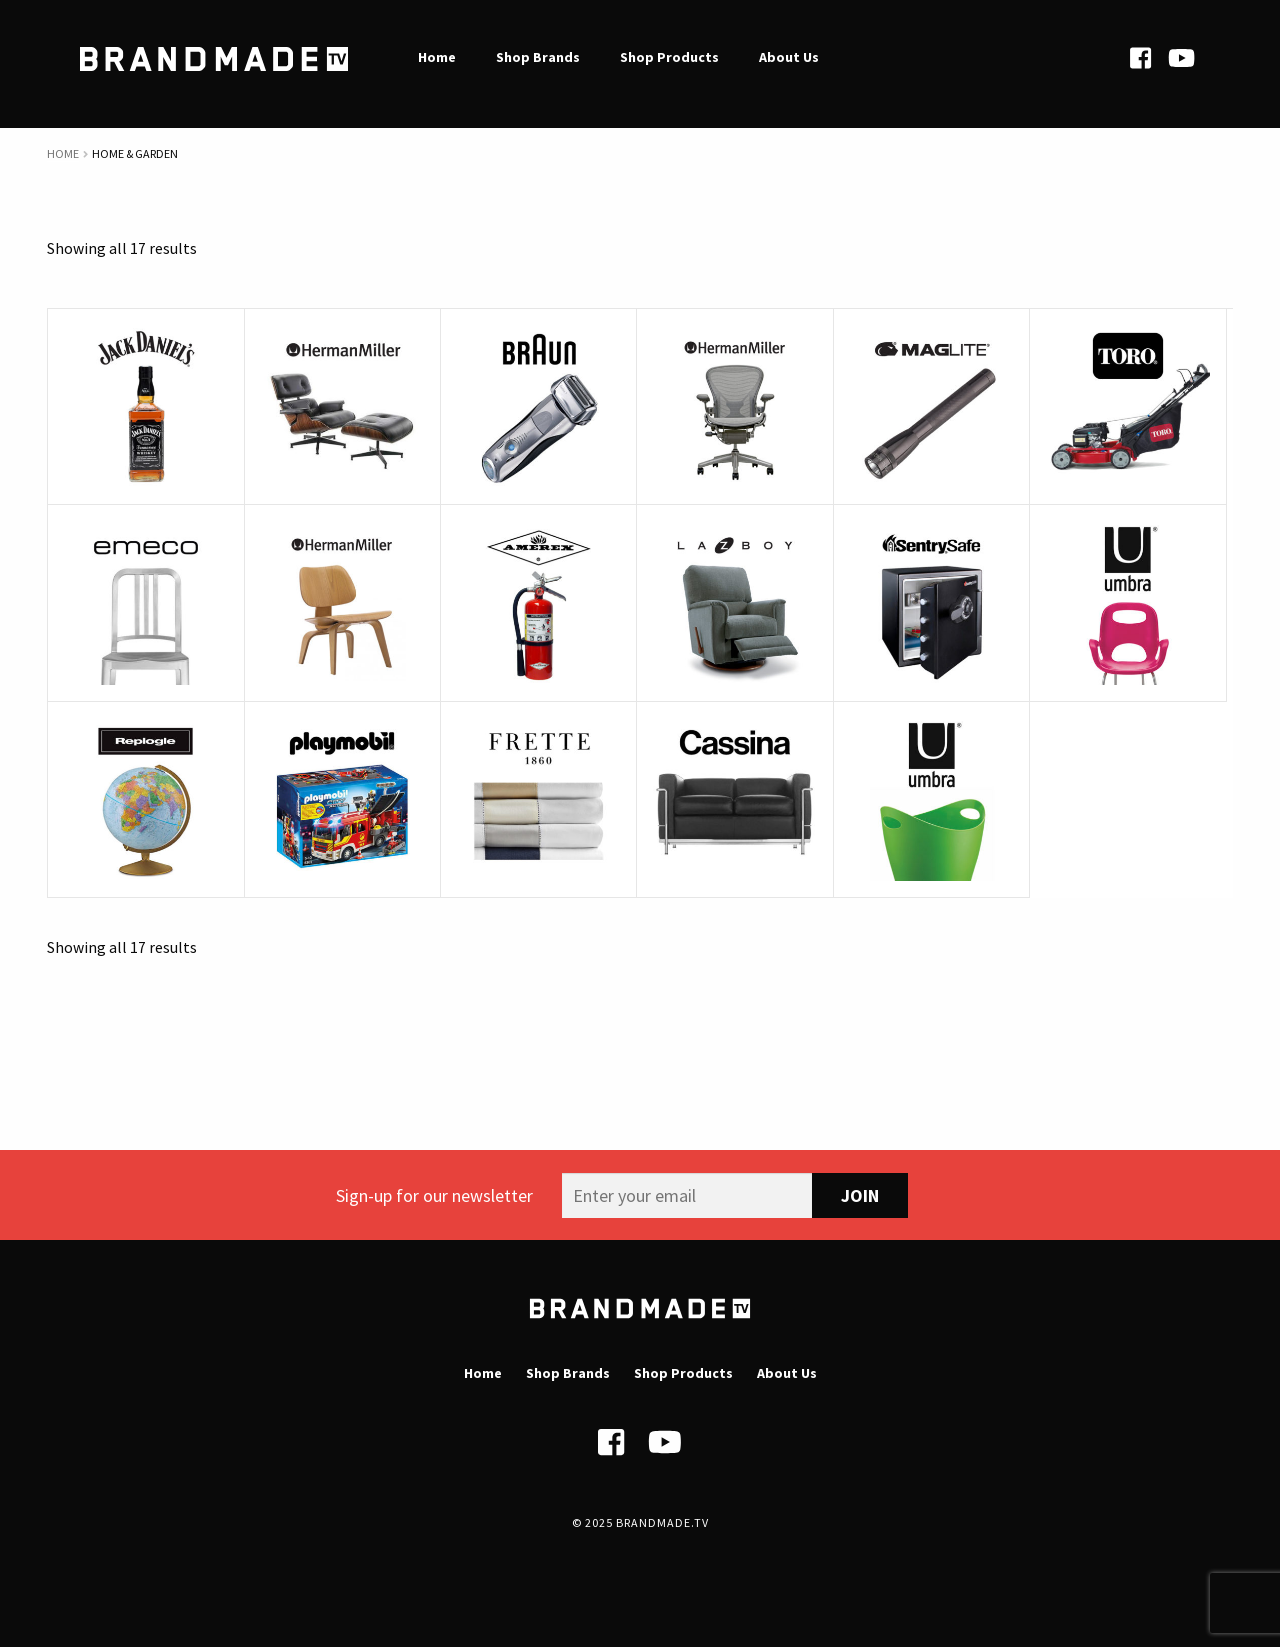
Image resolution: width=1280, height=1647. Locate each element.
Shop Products (683, 1373)
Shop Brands (568, 1373)
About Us (787, 1373)
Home (63, 153)
